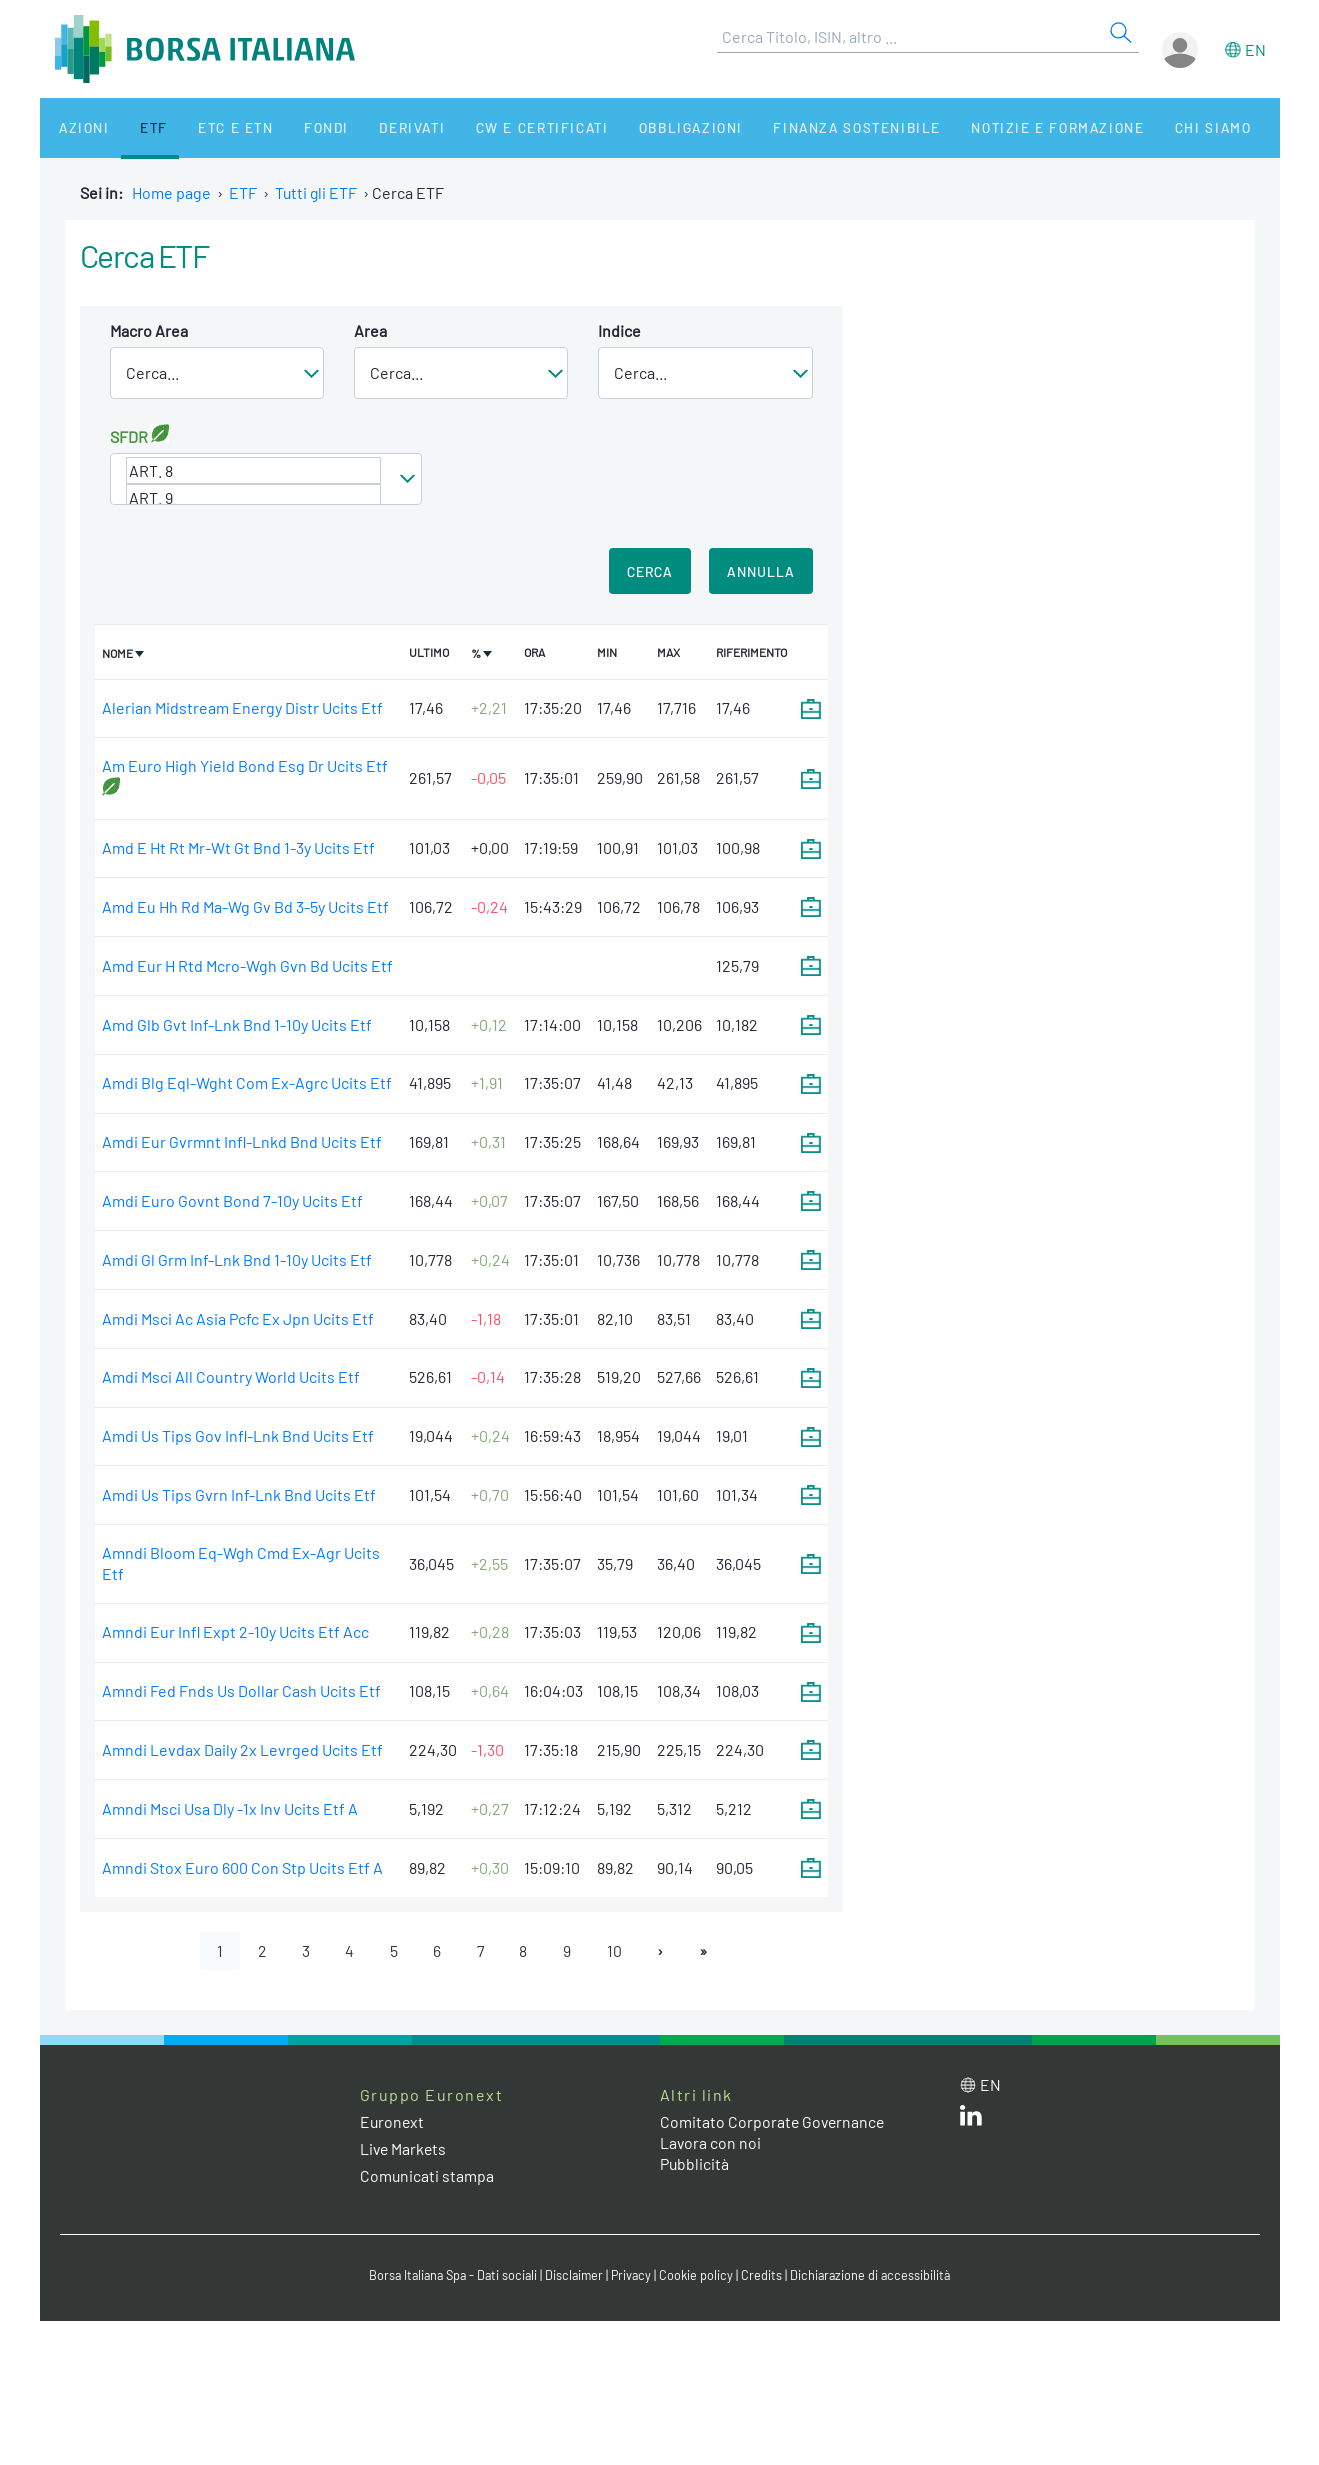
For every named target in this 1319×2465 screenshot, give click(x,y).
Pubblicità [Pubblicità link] (695, 2163)
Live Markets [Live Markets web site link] (404, 2149)
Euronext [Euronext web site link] (393, 2122)
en (1255, 49)
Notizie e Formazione (994, 127)
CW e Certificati (496, 127)
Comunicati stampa (427, 2176)
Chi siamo (1142, 127)
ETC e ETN (210, 127)
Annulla (761, 571)
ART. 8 (253, 470)
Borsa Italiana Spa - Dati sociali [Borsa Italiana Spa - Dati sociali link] (449, 2275)
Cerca (650, 571)
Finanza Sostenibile (798, 127)
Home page (171, 192)
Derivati (372, 127)
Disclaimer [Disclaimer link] (575, 2275)
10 (616, 1950)
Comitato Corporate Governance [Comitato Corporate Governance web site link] (774, 2122)
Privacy (634, 2275)
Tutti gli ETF (317, 192)
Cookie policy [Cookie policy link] (700, 2275)
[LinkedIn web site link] (971, 2119)
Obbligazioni (638, 127)
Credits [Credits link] (765, 2275)
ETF (136, 127)
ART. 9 (253, 497)
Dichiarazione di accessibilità (876, 2275)
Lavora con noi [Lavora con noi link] (711, 2142)
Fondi (293, 127)
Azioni (76, 127)
